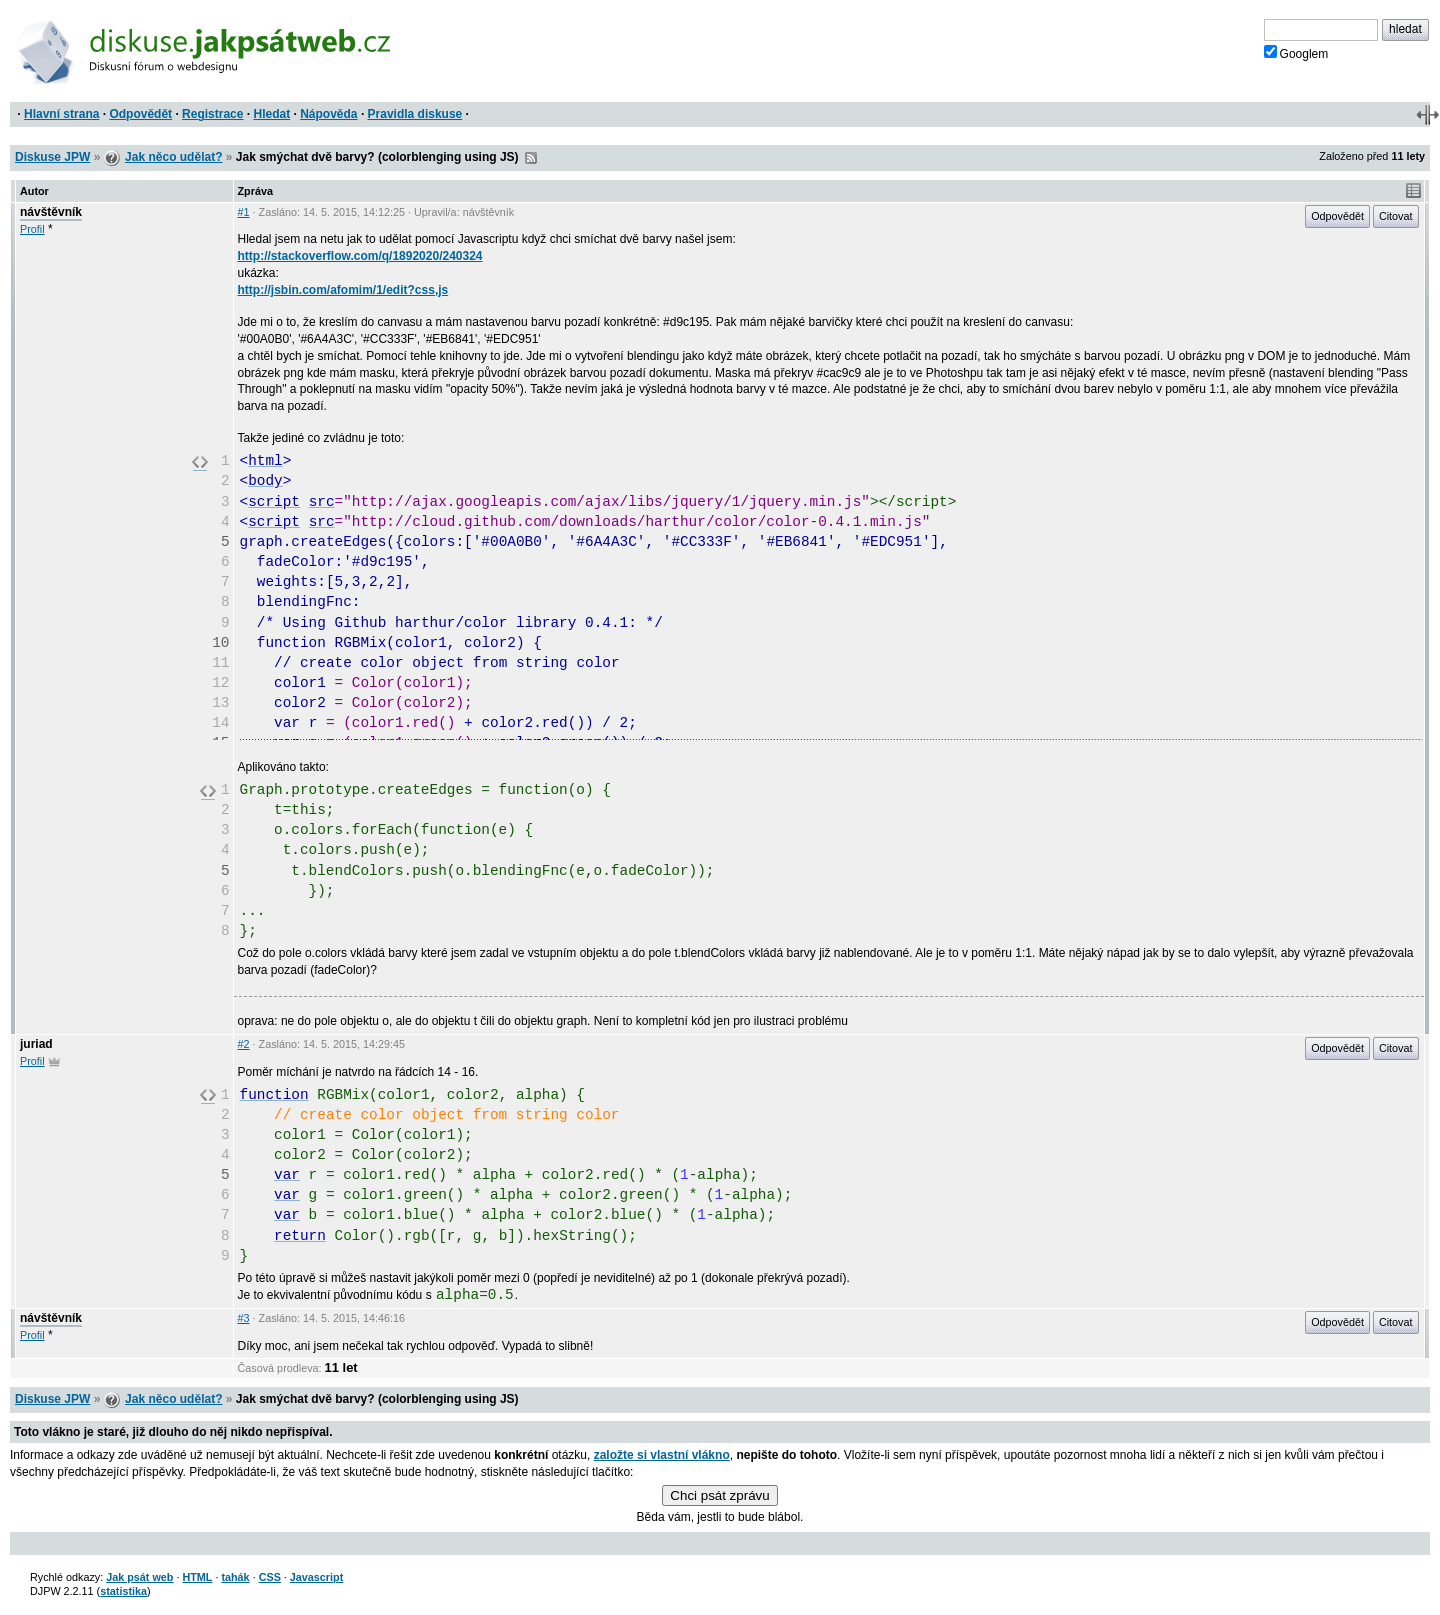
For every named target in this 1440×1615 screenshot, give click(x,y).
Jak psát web (139, 1577)
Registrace (212, 114)
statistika (123, 1591)
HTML (197, 1577)
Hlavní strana (61, 114)
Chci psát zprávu (719, 1495)
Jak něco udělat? (173, 157)
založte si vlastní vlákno (662, 1455)
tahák (235, 1577)
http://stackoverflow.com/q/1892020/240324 (360, 256)
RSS (531, 158)
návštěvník (51, 212)
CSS (270, 1577)
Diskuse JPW (52, 157)
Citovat (1396, 216)
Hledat (271, 114)
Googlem (1296, 53)
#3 (244, 1318)
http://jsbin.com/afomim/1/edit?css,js (343, 290)
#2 (244, 1044)
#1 (244, 212)
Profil (32, 229)
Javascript (316, 1577)
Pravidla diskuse (415, 114)
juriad (36, 1044)
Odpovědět (140, 114)
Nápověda (328, 114)
